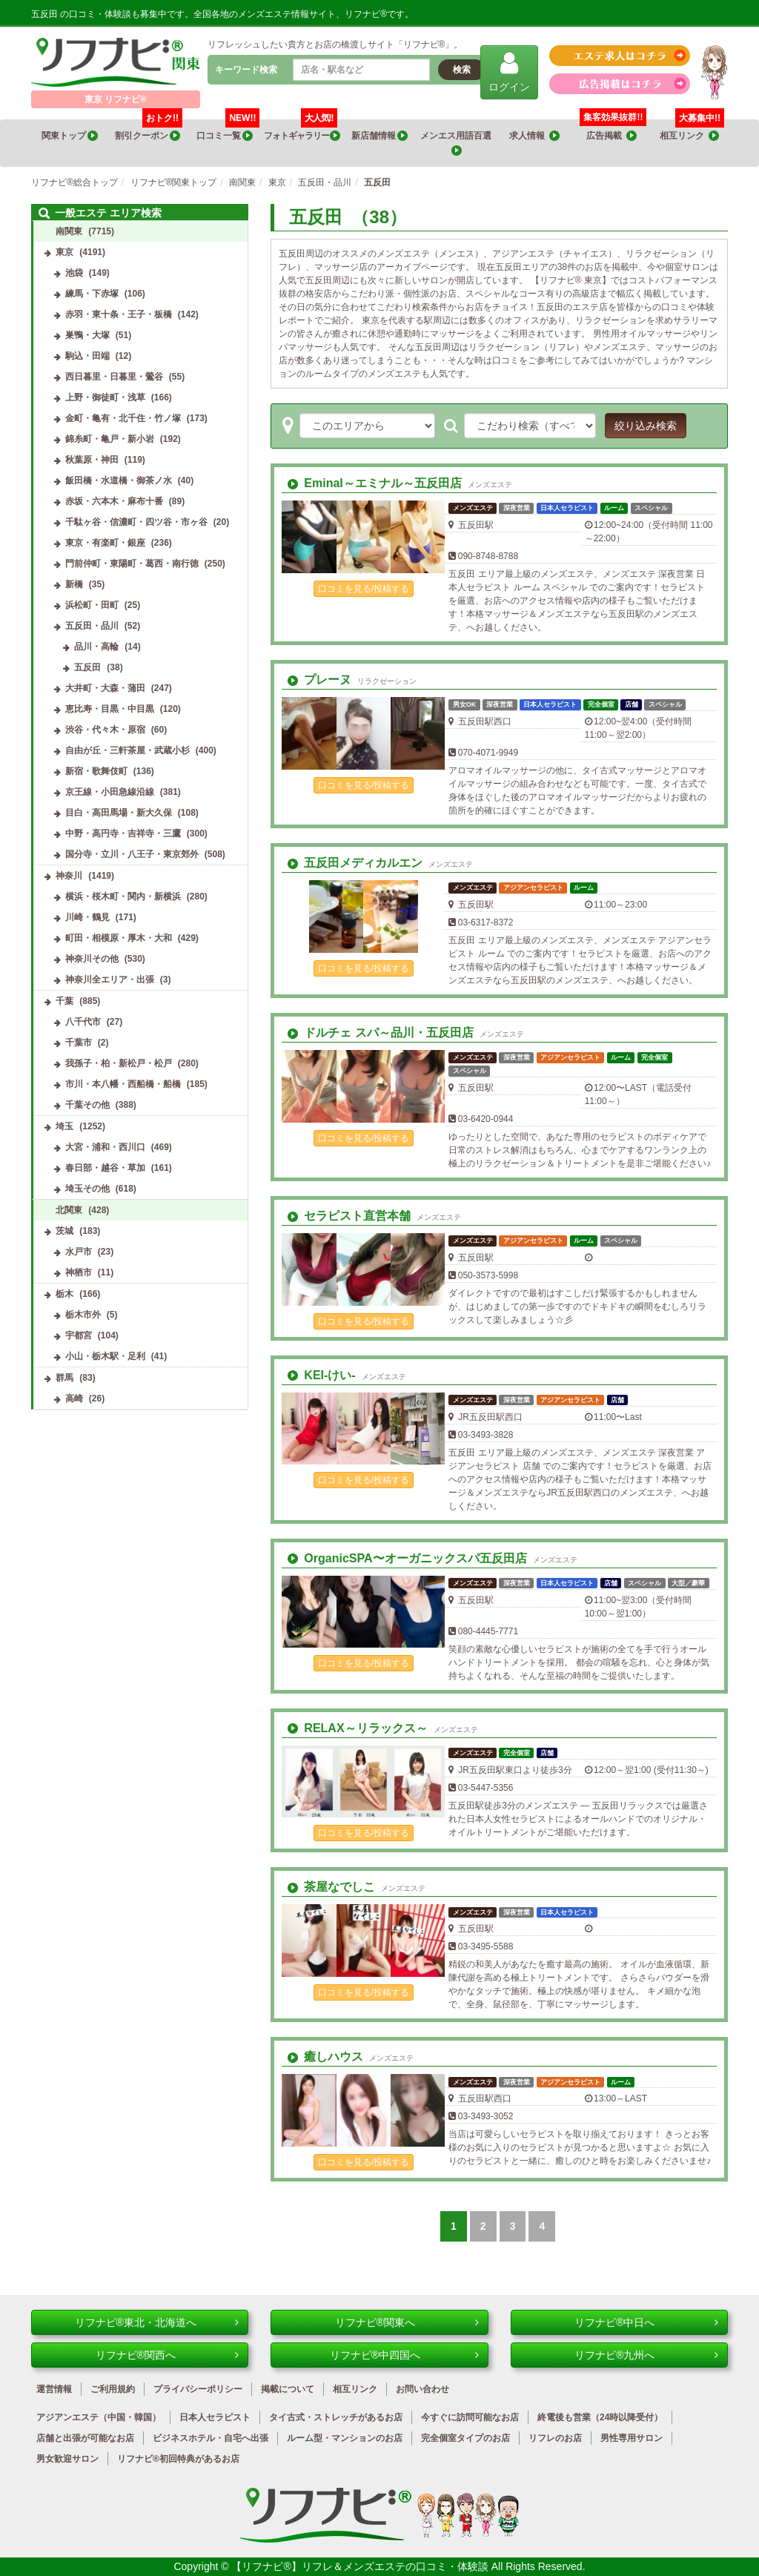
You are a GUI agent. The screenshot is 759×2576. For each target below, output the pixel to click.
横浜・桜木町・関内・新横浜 (123, 896)
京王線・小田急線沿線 (109, 792)
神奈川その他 (92, 959)
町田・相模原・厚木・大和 (118, 938)
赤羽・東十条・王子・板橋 (118, 314)
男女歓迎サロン (67, 2459)
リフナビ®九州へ (646, 2355)
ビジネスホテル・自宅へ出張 (210, 2438)
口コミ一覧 (227, 130)
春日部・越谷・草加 (105, 1168)
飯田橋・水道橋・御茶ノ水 (118, 480)
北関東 (69, 1210)
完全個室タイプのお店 (465, 2438)
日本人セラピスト (215, 2417)
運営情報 (54, 2389)
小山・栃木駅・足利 (105, 1356)
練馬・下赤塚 (92, 293)
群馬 (64, 1378)
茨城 (64, 1231)
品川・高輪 (96, 646)
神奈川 (69, 876)
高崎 (74, 1398)
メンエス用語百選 (456, 143)
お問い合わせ (422, 2389)
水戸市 (78, 1251)
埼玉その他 (87, 1188)
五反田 (87, 667)
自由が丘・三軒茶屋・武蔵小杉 (127, 750)
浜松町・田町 (92, 605)
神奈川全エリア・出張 (109, 979)
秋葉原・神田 (92, 460)
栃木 (64, 1294)
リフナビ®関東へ (407, 2322)
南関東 (69, 231)
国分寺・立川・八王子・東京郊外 (132, 854)
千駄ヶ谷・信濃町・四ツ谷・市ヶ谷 (136, 522)
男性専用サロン (631, 2438)
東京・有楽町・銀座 (105, 543)
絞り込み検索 (645, 426)
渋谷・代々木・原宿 (105, 729)
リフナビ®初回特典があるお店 (178, 2459)
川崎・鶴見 (87, 917)
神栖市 (78, 1272)
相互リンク (692, 130)
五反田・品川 (92, 626)
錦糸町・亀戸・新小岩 (109, 439)
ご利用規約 (112, 2389)
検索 (462, 70)
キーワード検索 (246, 70)
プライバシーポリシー (197, 2389)
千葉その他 (87, 1105)
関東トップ (70, 136)
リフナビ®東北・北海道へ (157, 2322)
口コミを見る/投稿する (363, 589)
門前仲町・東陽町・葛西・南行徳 (132, 563)
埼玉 (64, 1126)
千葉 (64, 1001)
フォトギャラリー (302, 130)
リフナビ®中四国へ (404, 2355)
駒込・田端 (87, 356)
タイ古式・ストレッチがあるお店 (335, 2417)
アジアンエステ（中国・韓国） (98, 2417)
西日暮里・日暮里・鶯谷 (114, 376)
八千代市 (83, 1022)
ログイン (509, 71)
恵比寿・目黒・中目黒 (109, 709)
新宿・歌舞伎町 (96, 771)
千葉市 (78, 1042)
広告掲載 (611, 136)
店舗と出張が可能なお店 (85, 2438)
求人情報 (534, 136)
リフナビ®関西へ (167, 2355)
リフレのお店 (555, 2438)
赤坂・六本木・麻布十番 (114, 501)
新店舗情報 (379, 136)
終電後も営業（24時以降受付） (600, 2417)
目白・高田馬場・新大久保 (118, 813)
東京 (64, 252)
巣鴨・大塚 (87, 335)
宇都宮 (78, 1335)
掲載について (287, 2389)
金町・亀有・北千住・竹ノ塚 (123, 418)
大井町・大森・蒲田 (105, 688)
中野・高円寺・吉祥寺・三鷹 (123, 833)
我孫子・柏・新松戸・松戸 (118, 1063)
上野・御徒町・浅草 (105, 397)
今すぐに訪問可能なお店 (470, 2417)
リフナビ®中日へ (646, 2322)
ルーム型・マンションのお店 (344, 2438)
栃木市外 (83, 1315)
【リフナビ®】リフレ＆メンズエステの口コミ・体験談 (361, 2566)
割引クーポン (148, 130)
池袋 (74, 273)
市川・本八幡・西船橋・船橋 (123, 1084)
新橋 (74, 584)
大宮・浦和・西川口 (105, 1147)
